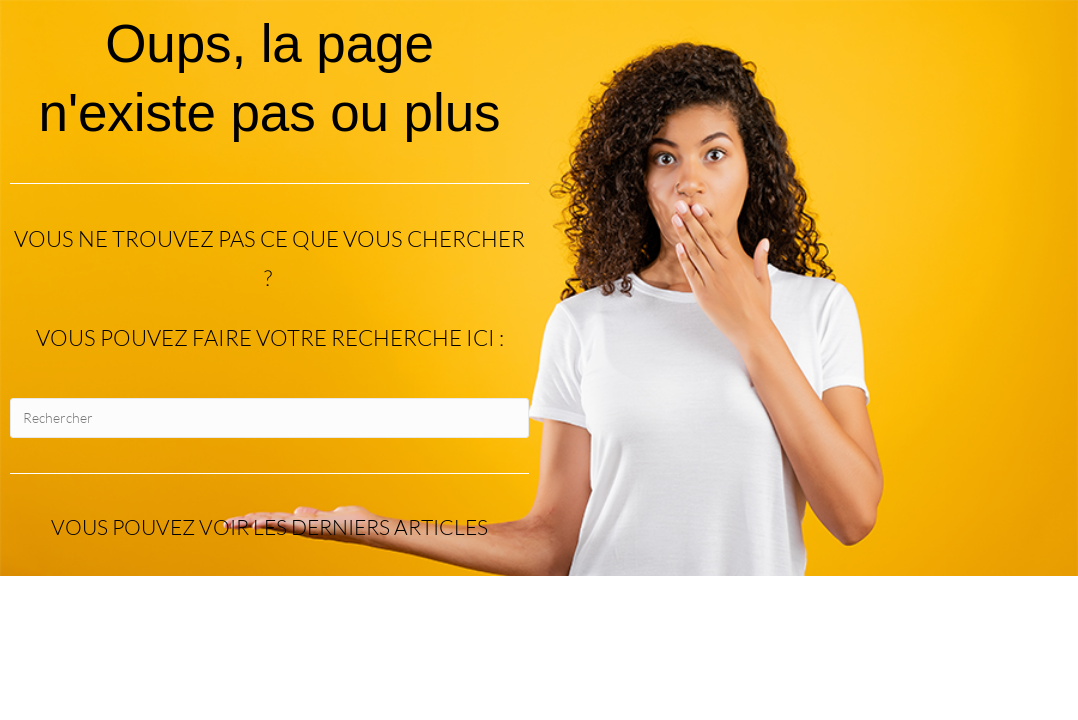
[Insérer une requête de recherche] (269, 418)
